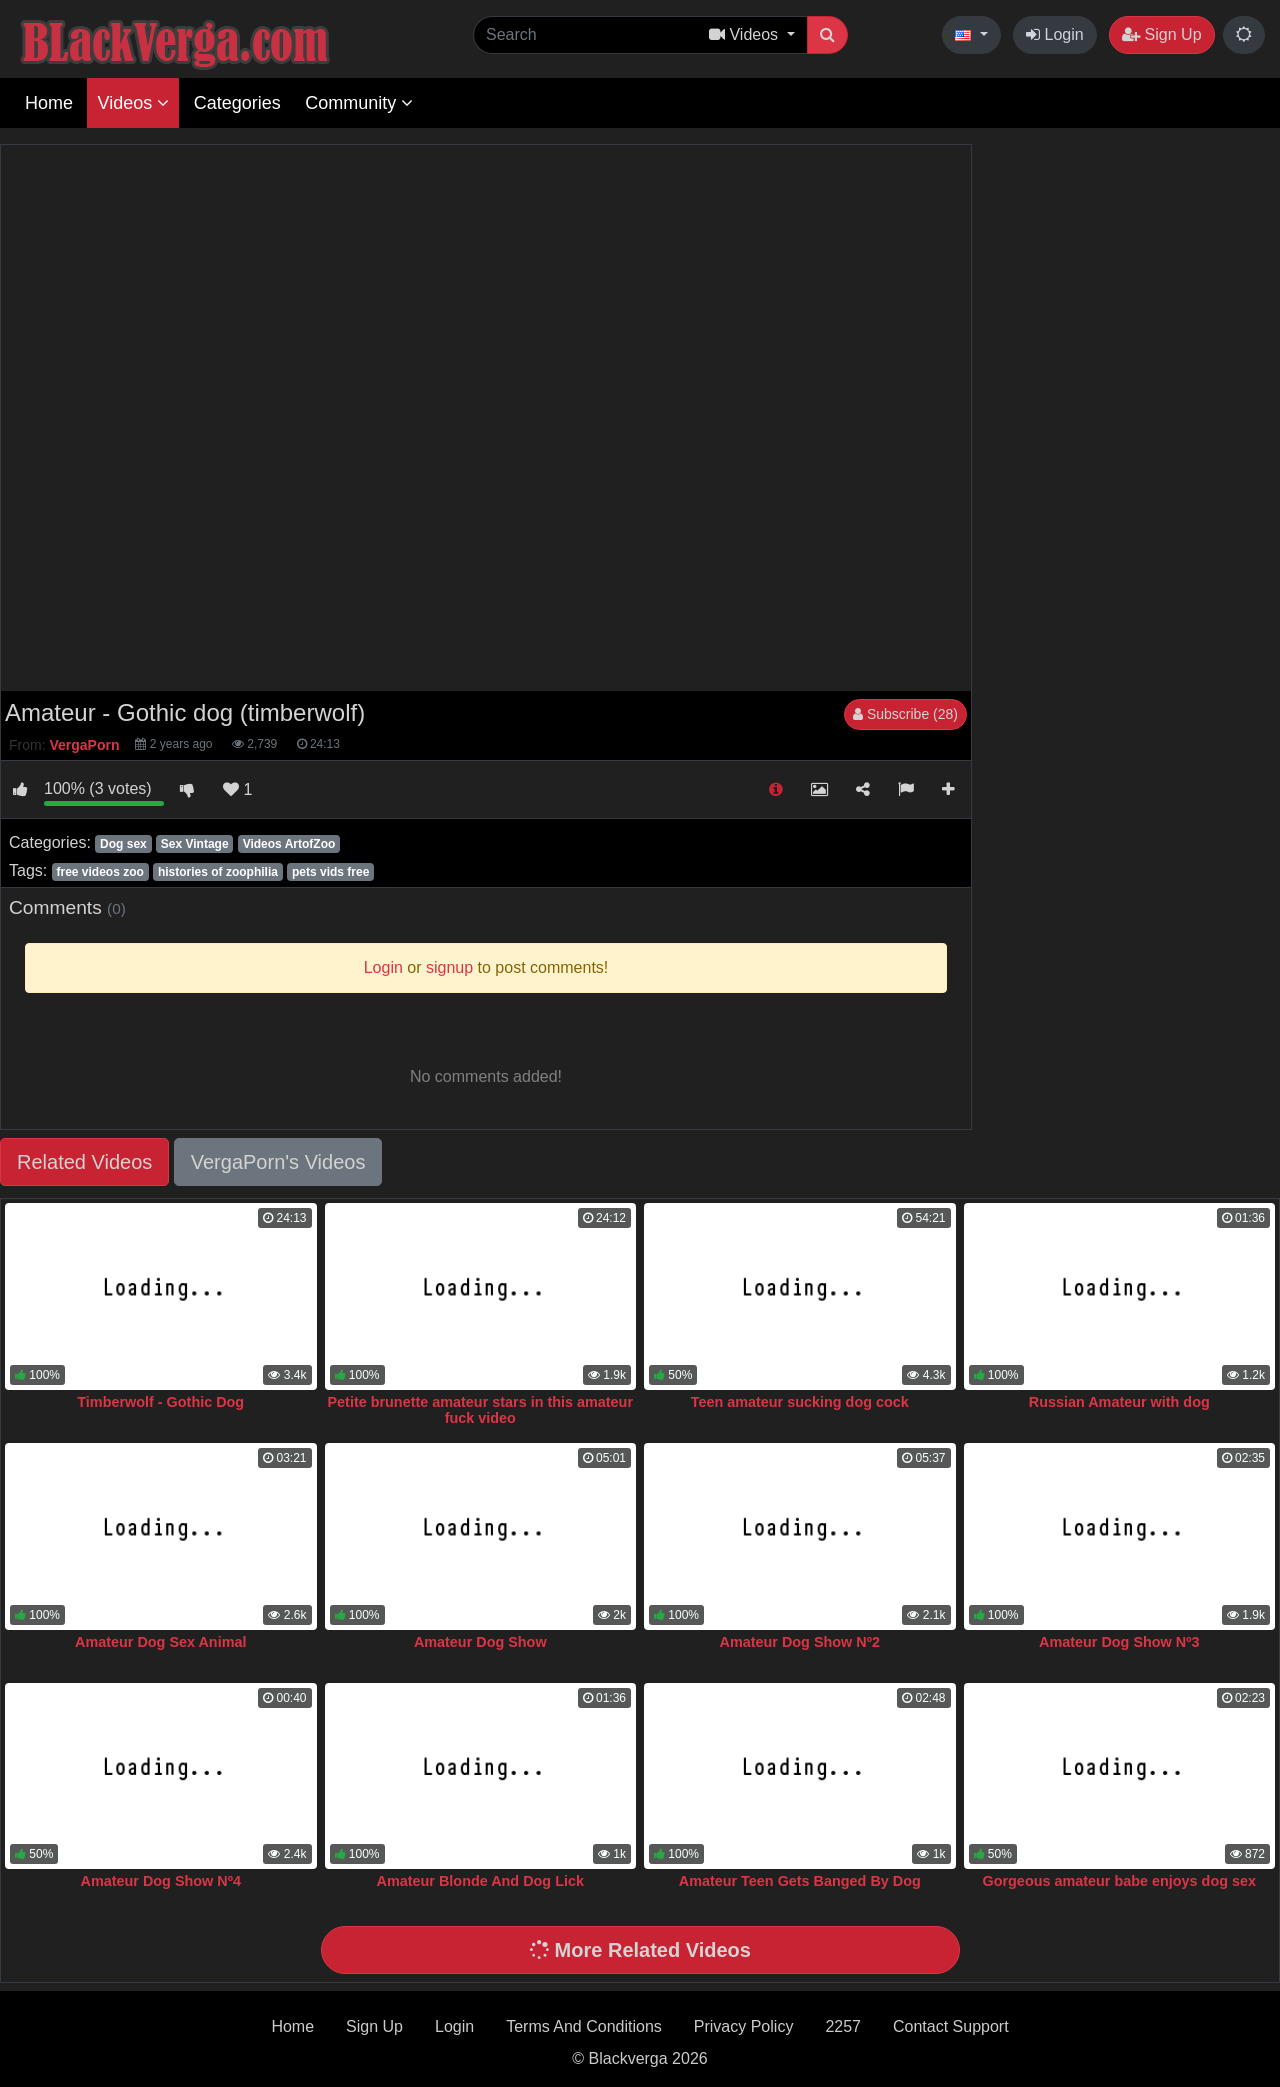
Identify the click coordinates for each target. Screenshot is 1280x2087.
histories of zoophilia (218, 872)
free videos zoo (99, 872)
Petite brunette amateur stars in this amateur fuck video (481, 1410)
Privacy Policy (744, 2026)
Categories (237, 103)
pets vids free (330, 872)
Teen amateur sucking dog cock (800, 1402)
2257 (843, 2026)
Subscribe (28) (905, 714)
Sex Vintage (195, 844)
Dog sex (123, 844)
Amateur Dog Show (480, 1642)
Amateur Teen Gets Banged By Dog (800, 1881)
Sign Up (1161, 34)
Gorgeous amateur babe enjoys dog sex (1120, 1881)
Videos (133, 103)
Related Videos (84, 1162)
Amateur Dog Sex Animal (160, 1642)
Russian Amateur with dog (1119, 1402)
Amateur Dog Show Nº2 (800, 1642)
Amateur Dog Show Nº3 (1119, 1642)
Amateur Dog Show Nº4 (161, 1881)
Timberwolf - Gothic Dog (160, 1402)
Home (49, 103)
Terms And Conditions (584, 2026)
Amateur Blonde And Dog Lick (480, 1881)
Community (359, 103)
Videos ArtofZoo (289, 844)
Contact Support (951, 2026)
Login (1055, 34)
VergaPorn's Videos (278, 1162)
